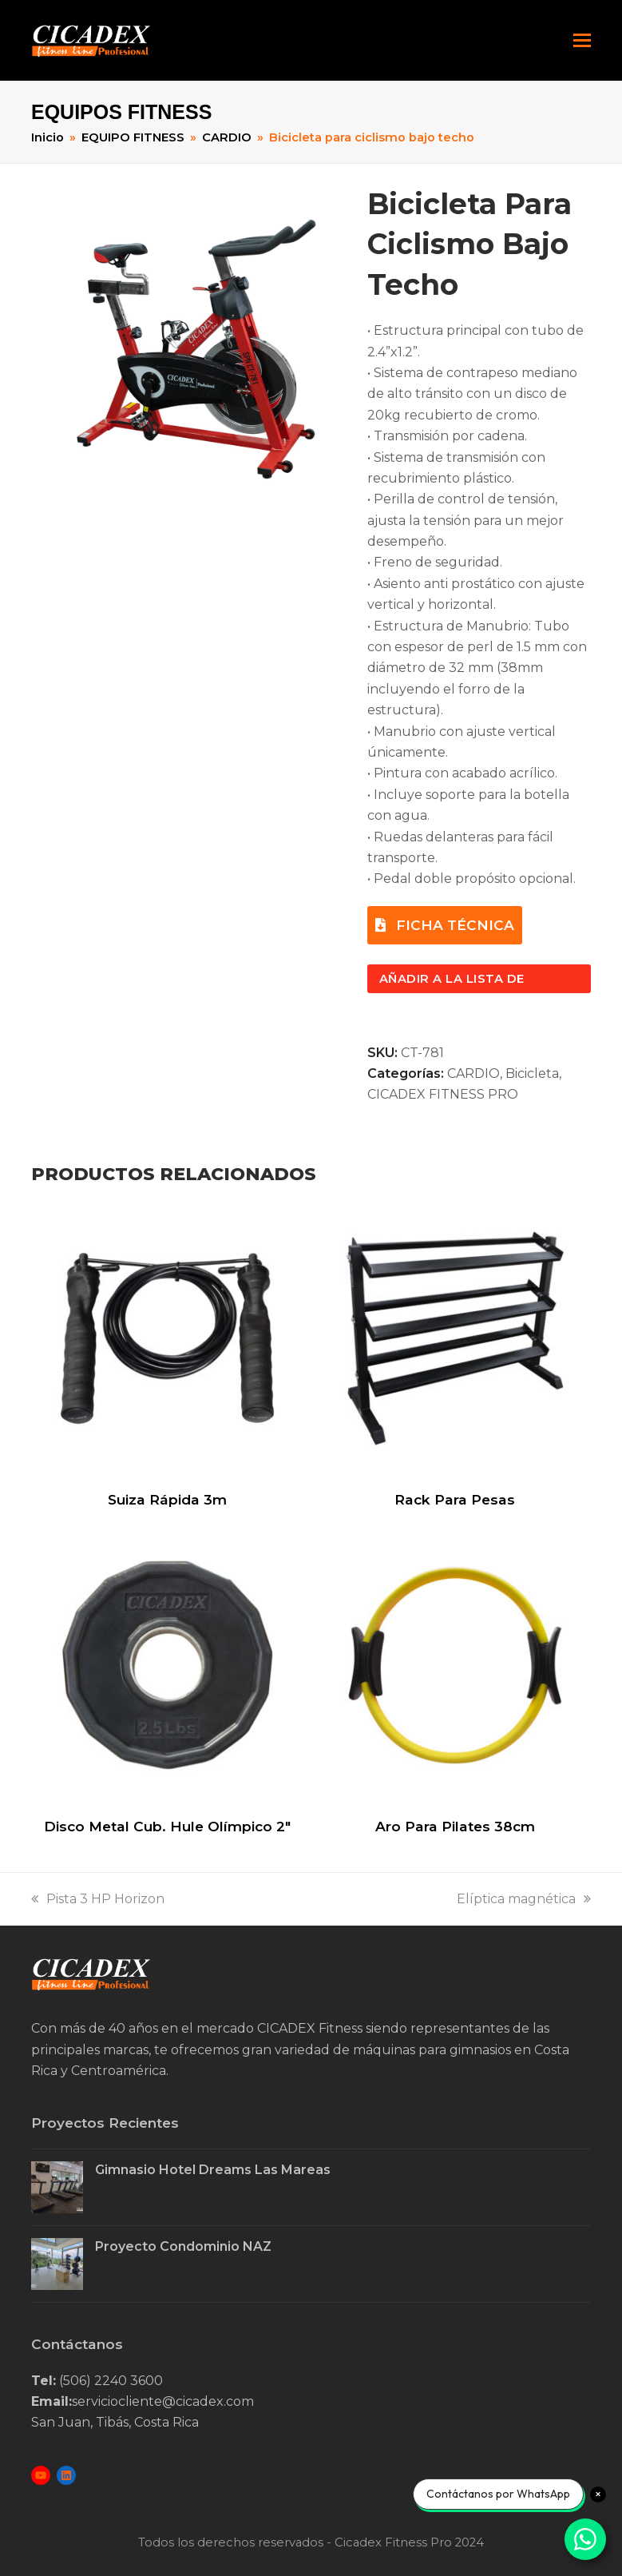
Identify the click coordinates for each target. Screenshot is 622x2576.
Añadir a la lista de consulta (452, 982)
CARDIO (473, 1073)
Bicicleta (532, 1073)
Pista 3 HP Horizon (97, 1898)
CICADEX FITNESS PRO (442, 1094)
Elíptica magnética (524, 1898)
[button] (582, 41)
